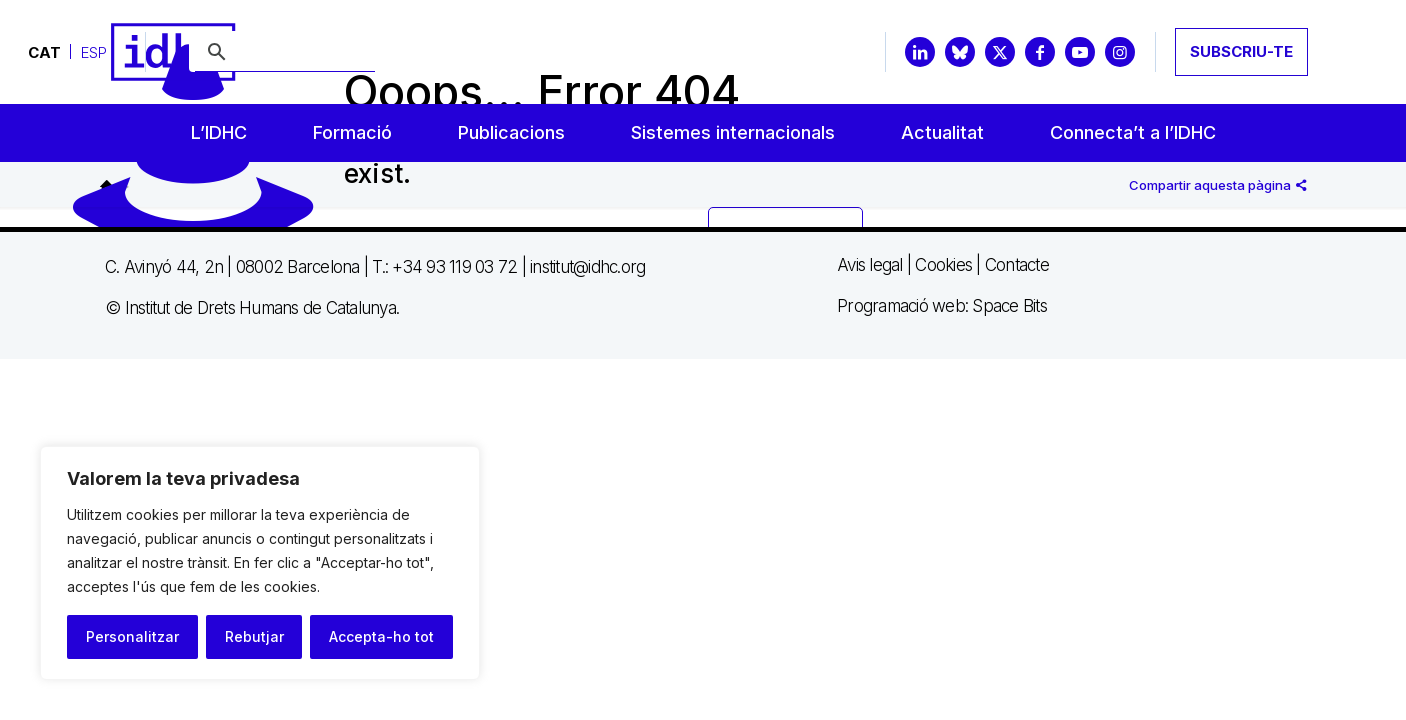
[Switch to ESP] (94, 52)
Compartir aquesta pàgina (1218, 185)
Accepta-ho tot (381, 636)
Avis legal (870, 265)
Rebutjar (254, 636)
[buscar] (285, 53)
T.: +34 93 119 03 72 (444, 267)
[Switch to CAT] (44, 52)
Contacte (1017, 265)
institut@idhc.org (587, 267)
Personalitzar (132, 636)
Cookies (943, 265)
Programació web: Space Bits (942, 306)
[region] (260, 563)
